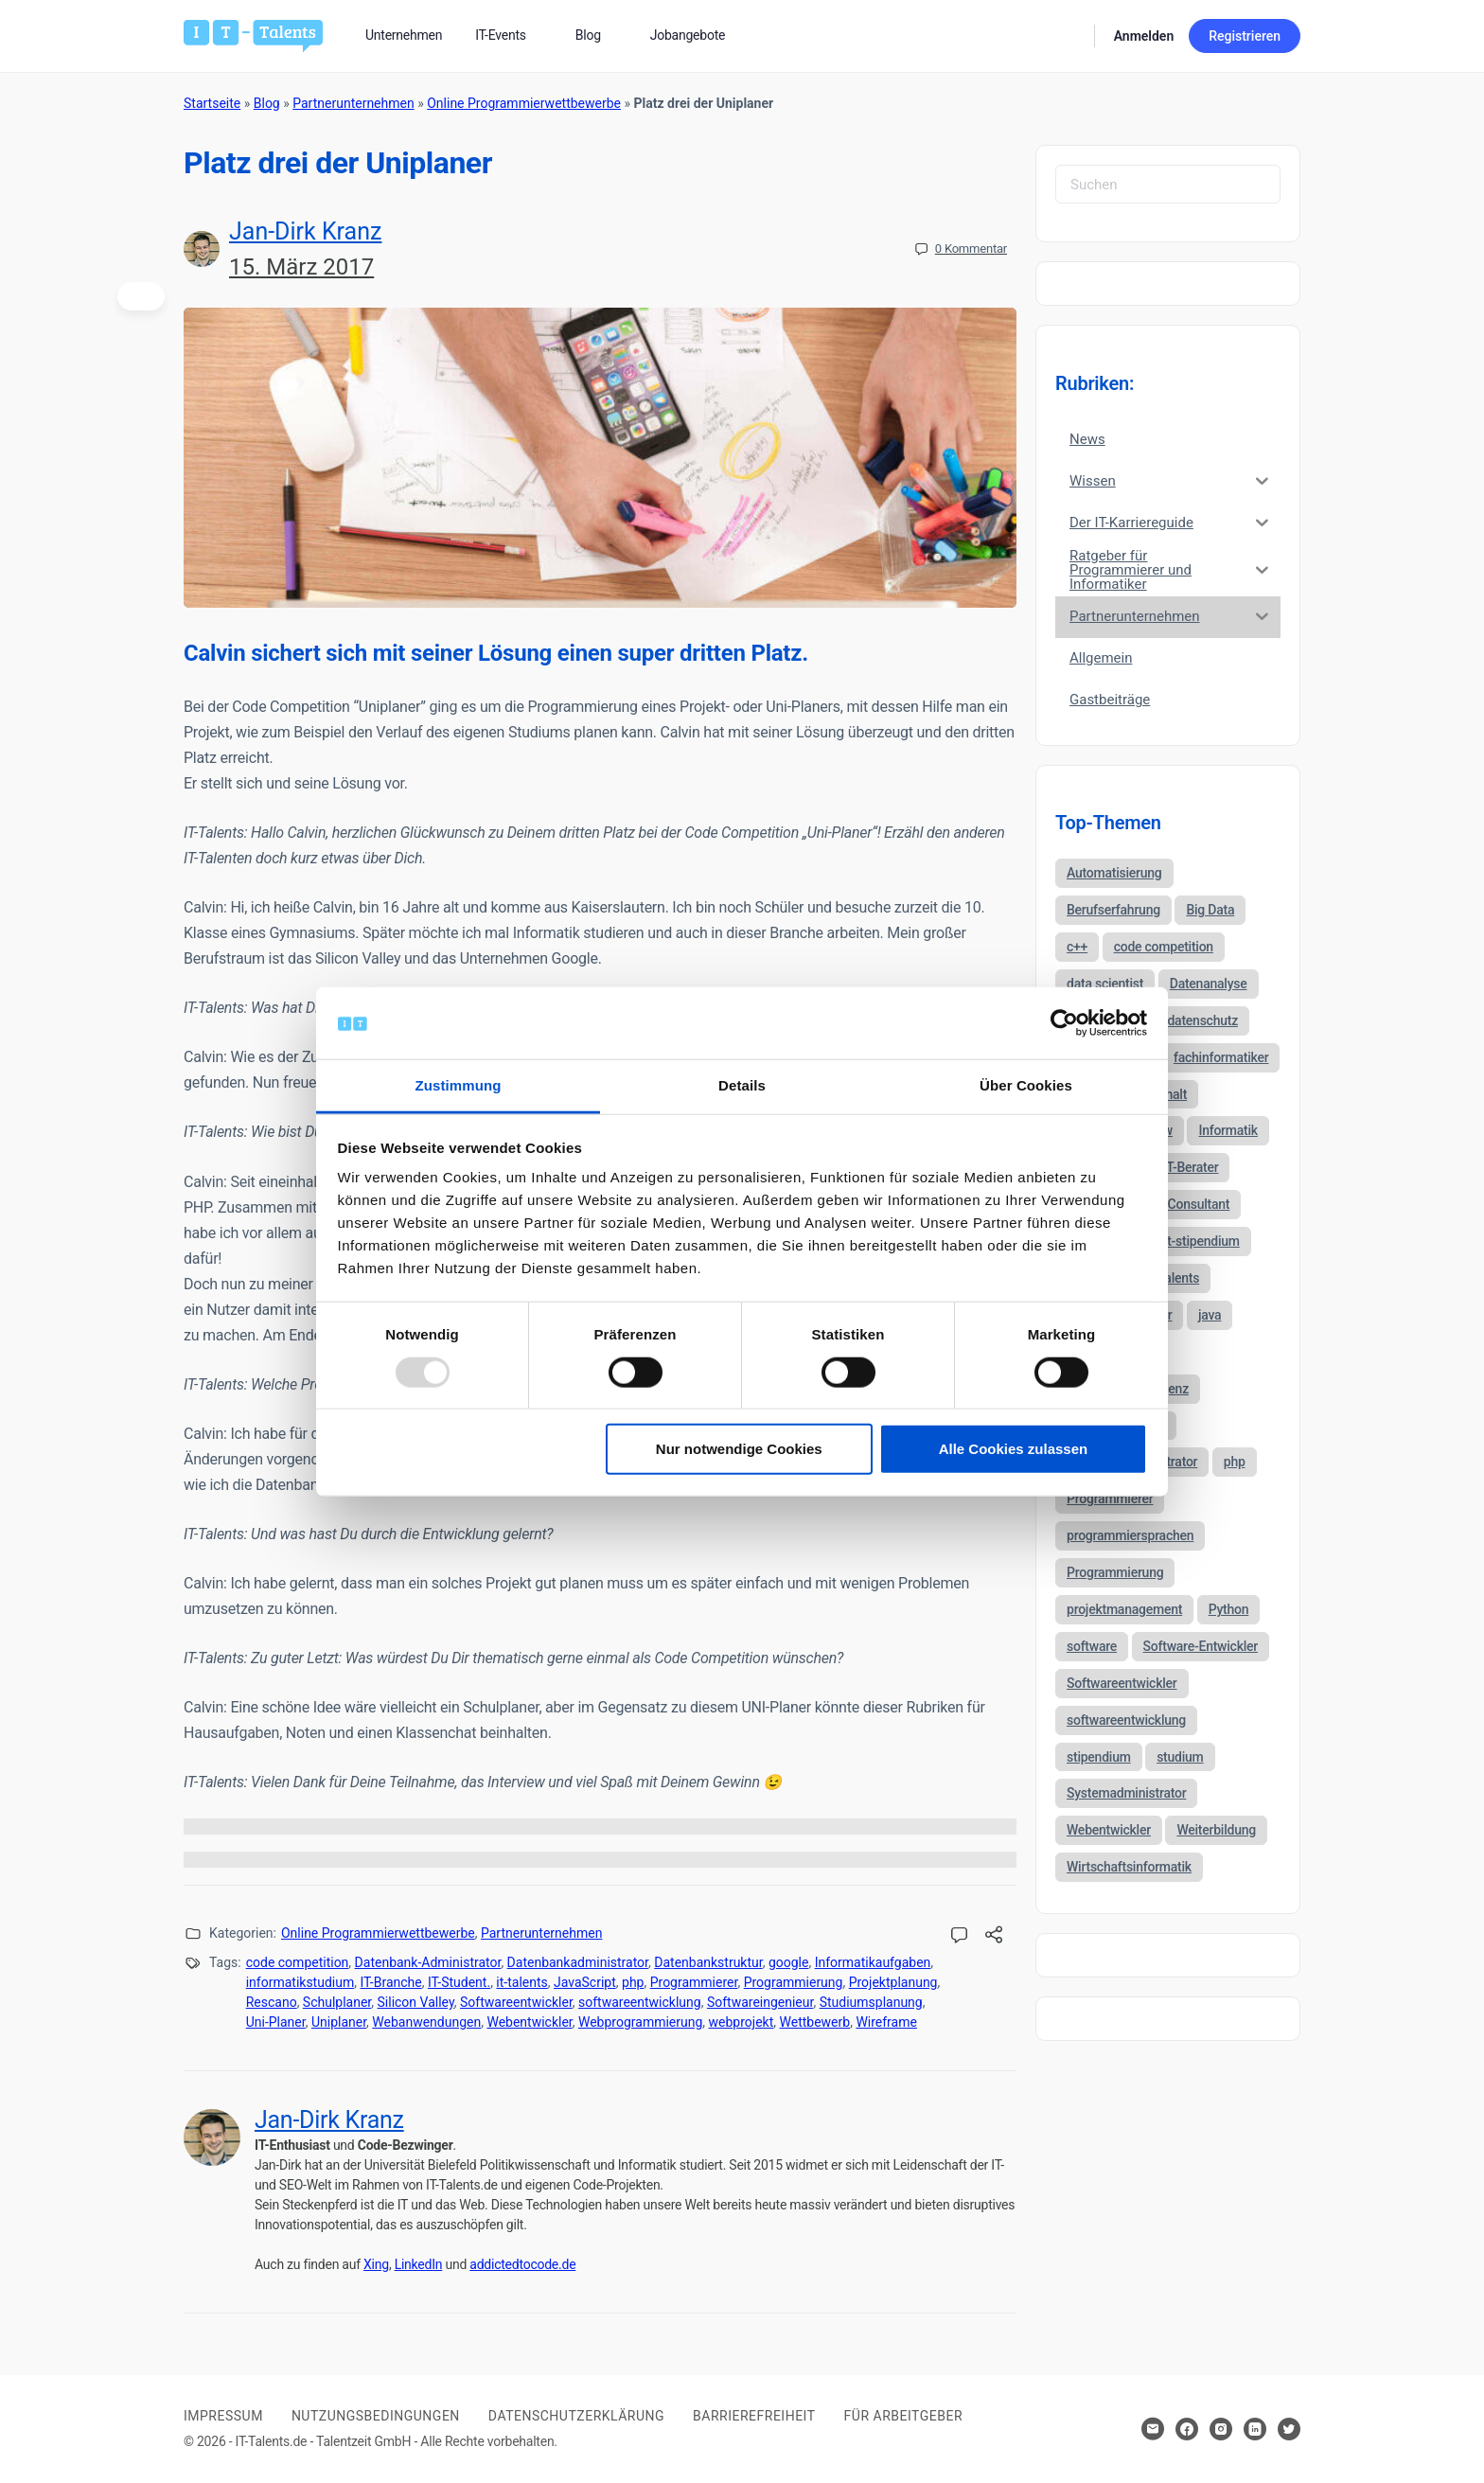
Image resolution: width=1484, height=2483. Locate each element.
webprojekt (741, 2022)
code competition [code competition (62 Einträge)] (1163, 946)
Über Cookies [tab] (1026, 1085)
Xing (376, 2264)
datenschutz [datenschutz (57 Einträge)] (1202, 1020)
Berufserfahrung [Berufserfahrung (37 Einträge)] (1113, 909)
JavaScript (585, 1982)
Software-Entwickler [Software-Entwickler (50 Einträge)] (1200, 1646)
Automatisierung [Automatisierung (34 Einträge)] (1114, 872)
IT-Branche (390, 1982)
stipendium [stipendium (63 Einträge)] (1099, 1757)
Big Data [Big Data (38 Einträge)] (1210, 909)
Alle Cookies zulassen (1013, 1449)
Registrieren (1245, 36)
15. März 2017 (301, 267)
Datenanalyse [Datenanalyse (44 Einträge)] (1208, 983)
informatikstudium (300, 1982)
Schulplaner (337, 2002)
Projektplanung (893, 1982)
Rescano (271, 2002)
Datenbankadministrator (577, 1962)
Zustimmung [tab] (458, 1085)
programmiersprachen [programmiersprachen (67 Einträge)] (1130, 1535)
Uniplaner (338, 2022)
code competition (297, 1962)
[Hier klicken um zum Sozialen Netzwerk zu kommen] (1186, 2429)
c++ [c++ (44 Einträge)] (1077, 946)
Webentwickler (529, 2022)
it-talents (521, 1982)
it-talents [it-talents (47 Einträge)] (1174, 1278)
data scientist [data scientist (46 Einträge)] (1105, 983)
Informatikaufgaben (873, 1962)
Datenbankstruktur (708, 1962)
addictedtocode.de (522, 2264)
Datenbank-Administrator (428, 1962)
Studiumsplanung (871, 2002)
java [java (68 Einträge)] (1209, 1314)
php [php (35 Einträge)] (1235, 1461)
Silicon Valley (416, 2002)
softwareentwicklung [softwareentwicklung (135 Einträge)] (1126, 1720)
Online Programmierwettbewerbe (524, 103)
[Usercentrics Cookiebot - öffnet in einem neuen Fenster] (1064, 1023)
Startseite (212, 103)
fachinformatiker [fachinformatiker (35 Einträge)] (1221, 1057)
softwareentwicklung (639, 2002)
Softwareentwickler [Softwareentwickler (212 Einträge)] (1122, 1683)
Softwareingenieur (760, 2002)
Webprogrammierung (640, 2022)
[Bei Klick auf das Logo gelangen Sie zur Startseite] (253, 34)
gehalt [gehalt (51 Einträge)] (1170, 1094)
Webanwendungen (426, 2022)
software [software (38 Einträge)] (1092, 1646)
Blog (267, 103)
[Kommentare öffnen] (959, 1936)
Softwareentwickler (516, 2002)
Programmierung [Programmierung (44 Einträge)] (1115, 1572)
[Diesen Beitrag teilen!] (993, 1937)
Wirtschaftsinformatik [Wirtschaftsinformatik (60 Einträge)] (1129, 1866)
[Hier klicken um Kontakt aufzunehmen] (1152, 2429)
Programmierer (694, 1982)
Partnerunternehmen (353, 103)
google (788, 1962)
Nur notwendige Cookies (739, 1449)
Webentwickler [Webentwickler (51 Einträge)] (1109, 1829)
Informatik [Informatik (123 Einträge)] (1227, 1130)
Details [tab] (742, 1085)
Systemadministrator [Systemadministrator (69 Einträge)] (1126, 1792)
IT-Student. (459, 1982)
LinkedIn (419, 2264)
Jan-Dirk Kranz (305, 231)
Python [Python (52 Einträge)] (1229, 1609)
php (633, 1982)
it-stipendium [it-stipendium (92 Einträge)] (1202, 1241)
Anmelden (1144, 36)
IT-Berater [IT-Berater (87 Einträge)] (1191, 1167)
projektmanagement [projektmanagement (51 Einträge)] (1124, 1609)
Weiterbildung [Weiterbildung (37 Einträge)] (1216, 1829)
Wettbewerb (815, 2022)
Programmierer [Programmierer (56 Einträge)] (1110, 1498)
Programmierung (793, 1982)
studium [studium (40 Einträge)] (1180, 1757)
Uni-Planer (276, 2022)
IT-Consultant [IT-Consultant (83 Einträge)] (1191, 1204)
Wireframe (886, 2022)
